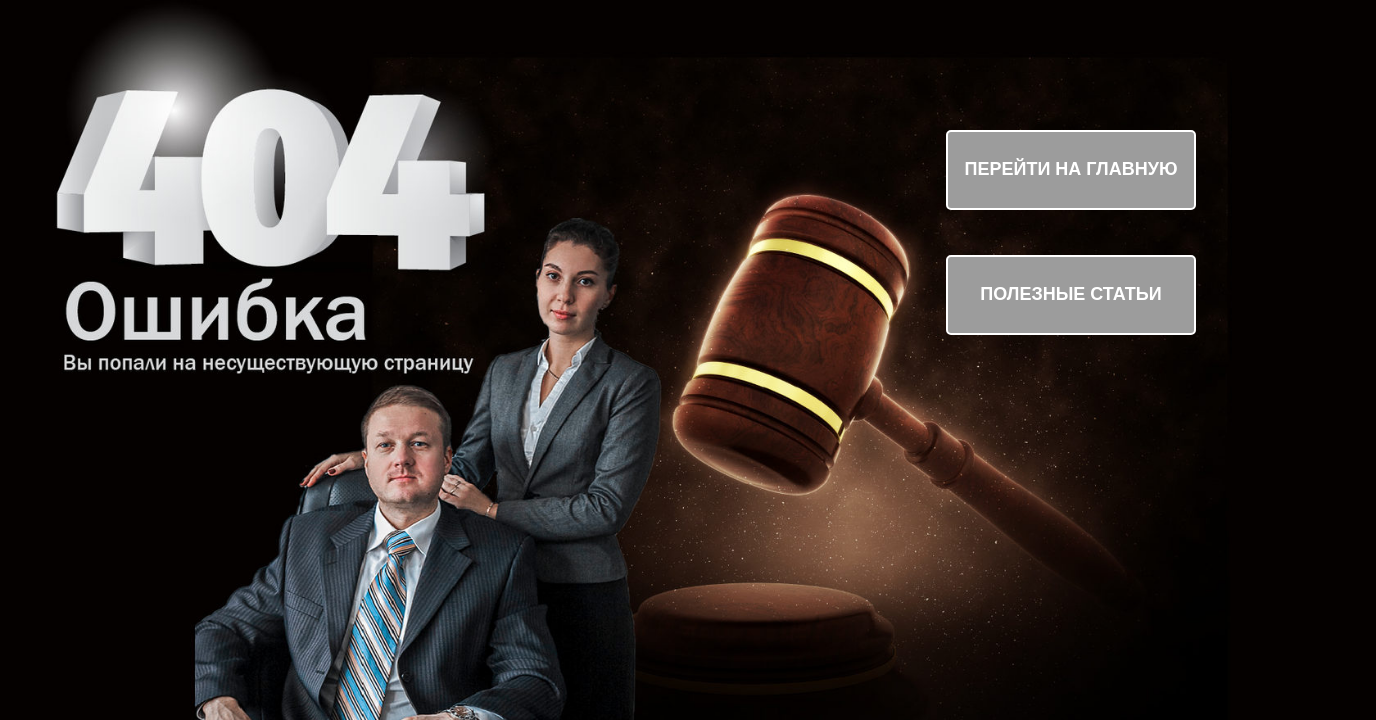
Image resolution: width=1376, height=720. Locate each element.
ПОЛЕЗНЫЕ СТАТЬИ (1070, 294)
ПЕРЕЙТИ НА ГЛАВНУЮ (1071, 169)
